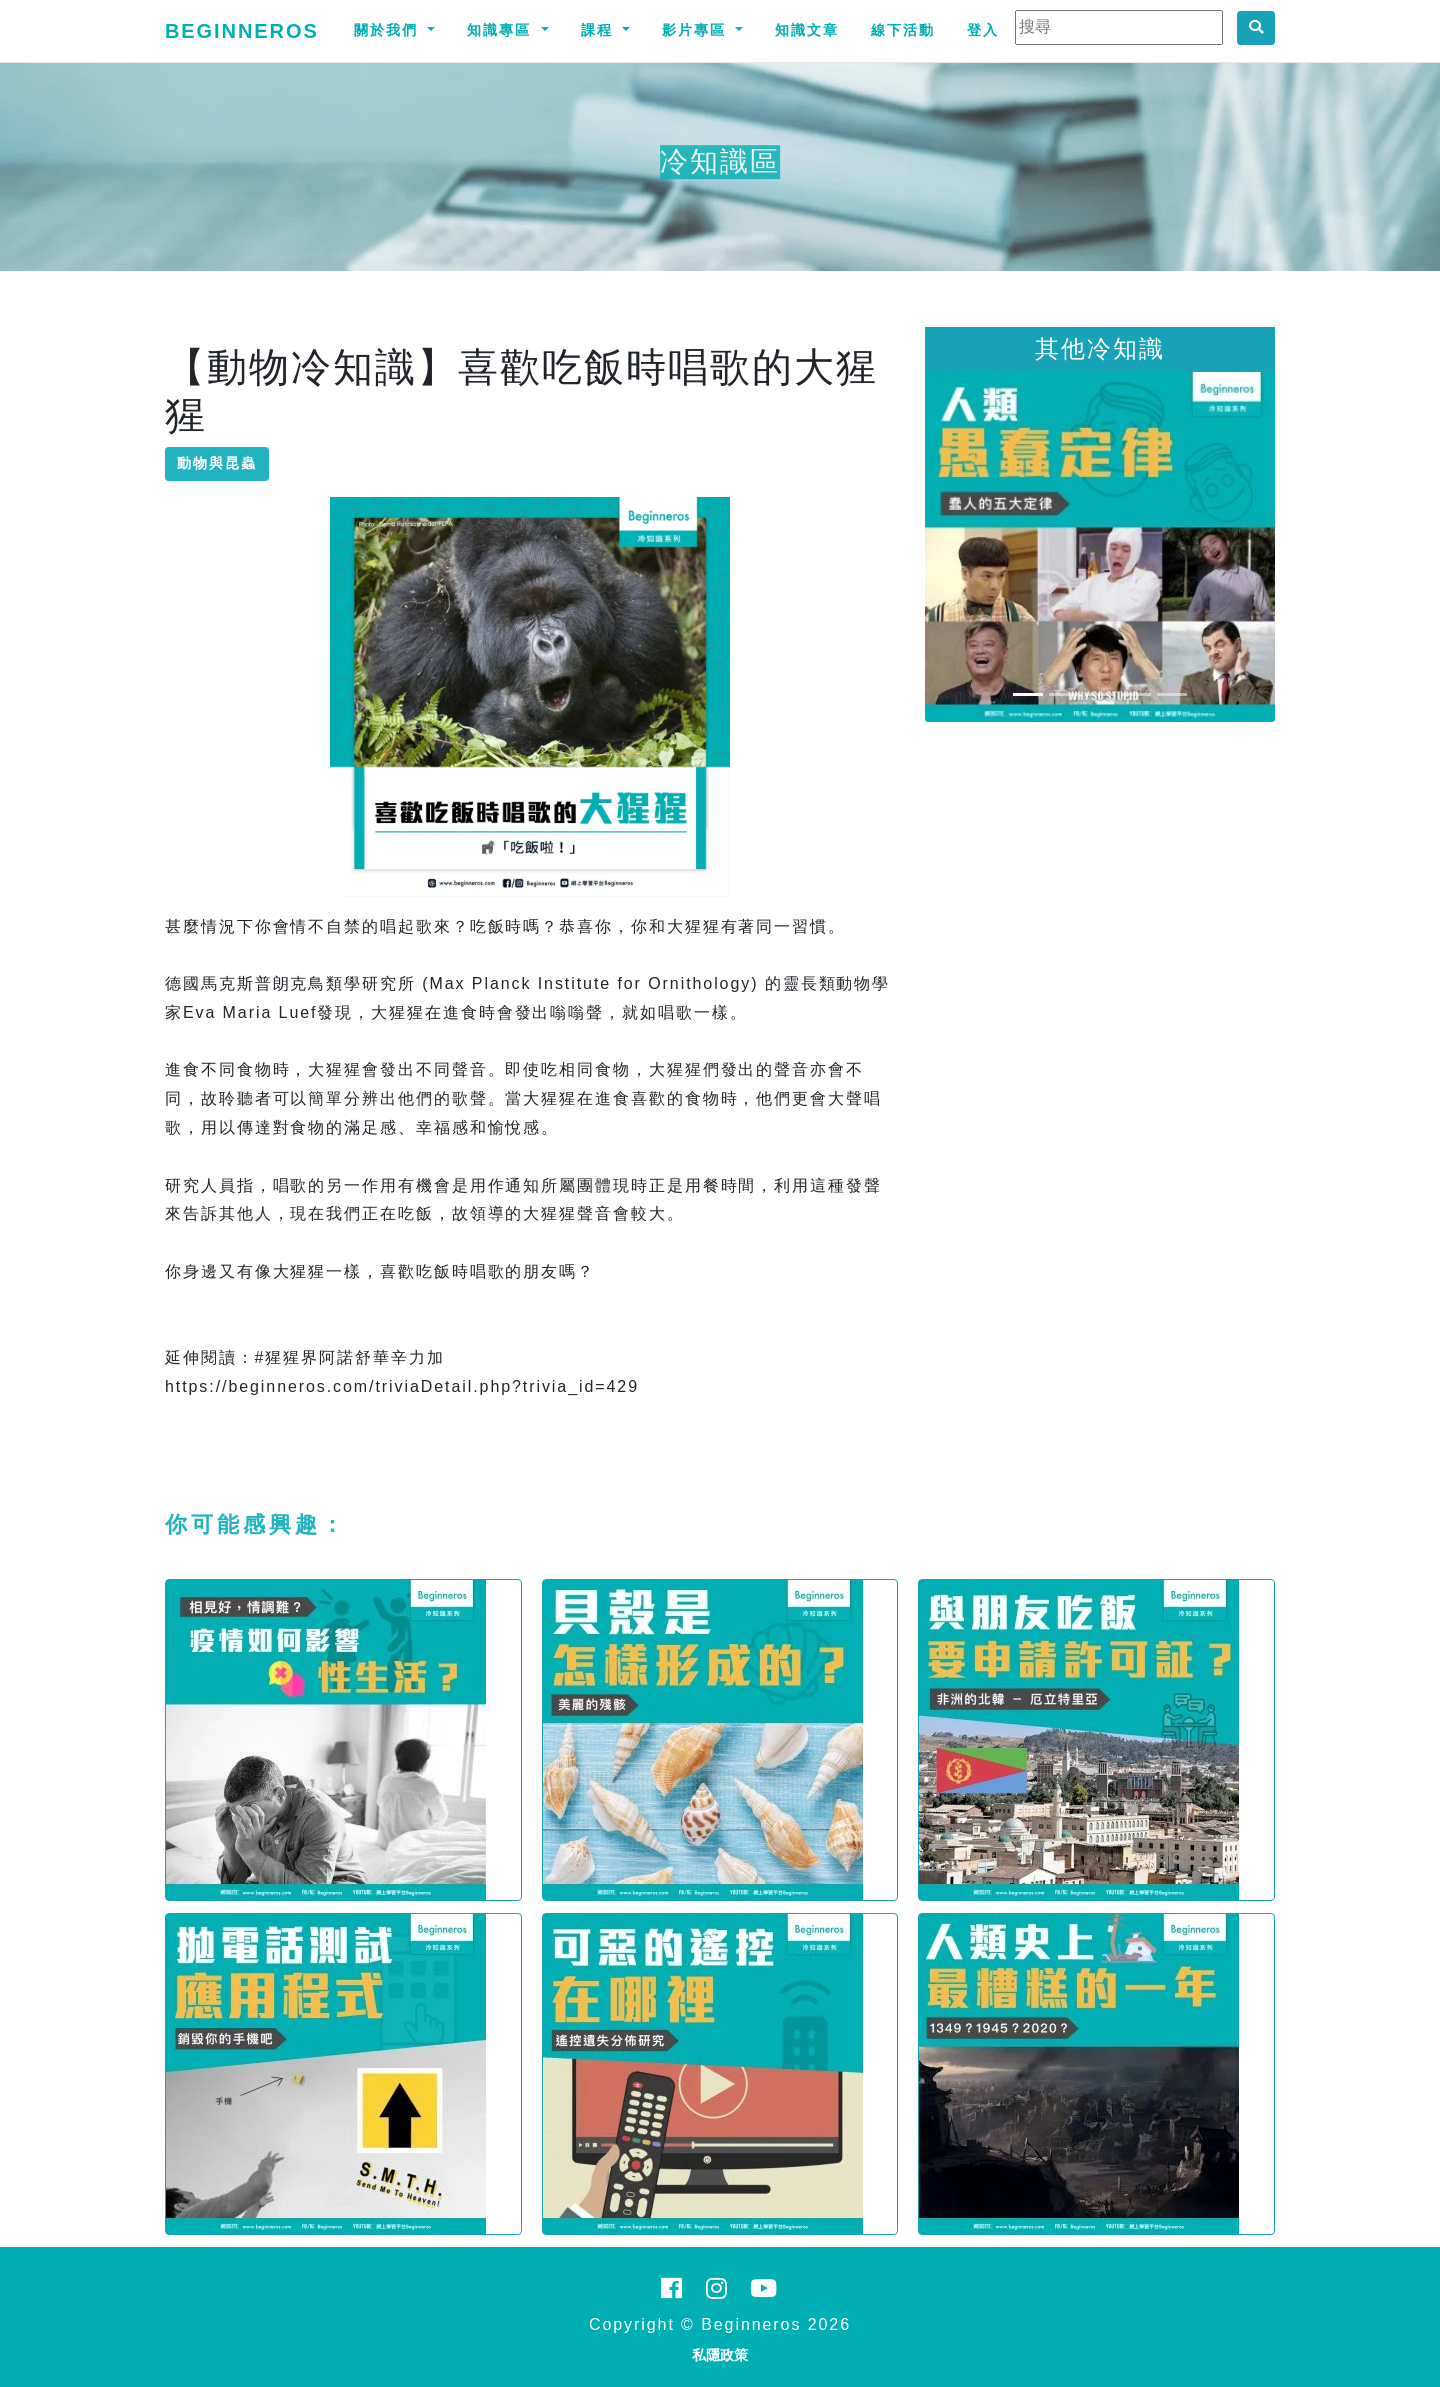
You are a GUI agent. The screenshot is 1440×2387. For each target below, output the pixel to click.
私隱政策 (720, 2355)
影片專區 (697, 30)
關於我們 (389, 30)
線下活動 (903, 30)
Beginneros (242, 31)
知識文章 (807, 30)
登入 (983, 30)
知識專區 (502, 30)
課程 (600, 30)
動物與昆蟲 (217, 463)
